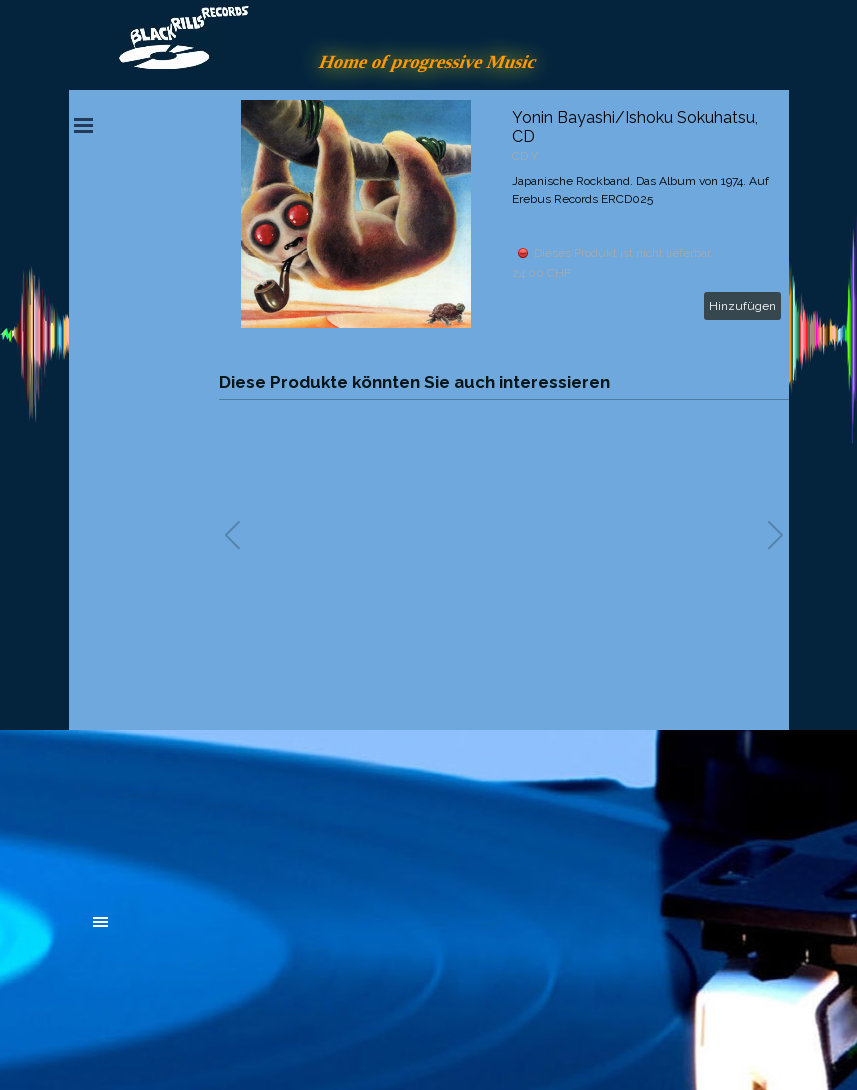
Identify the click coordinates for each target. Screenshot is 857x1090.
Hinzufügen (742, 306)
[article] (504, 214)
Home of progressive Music (429, 61)
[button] (775, 535)
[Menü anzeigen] (84, 125)
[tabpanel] (244, 812)
